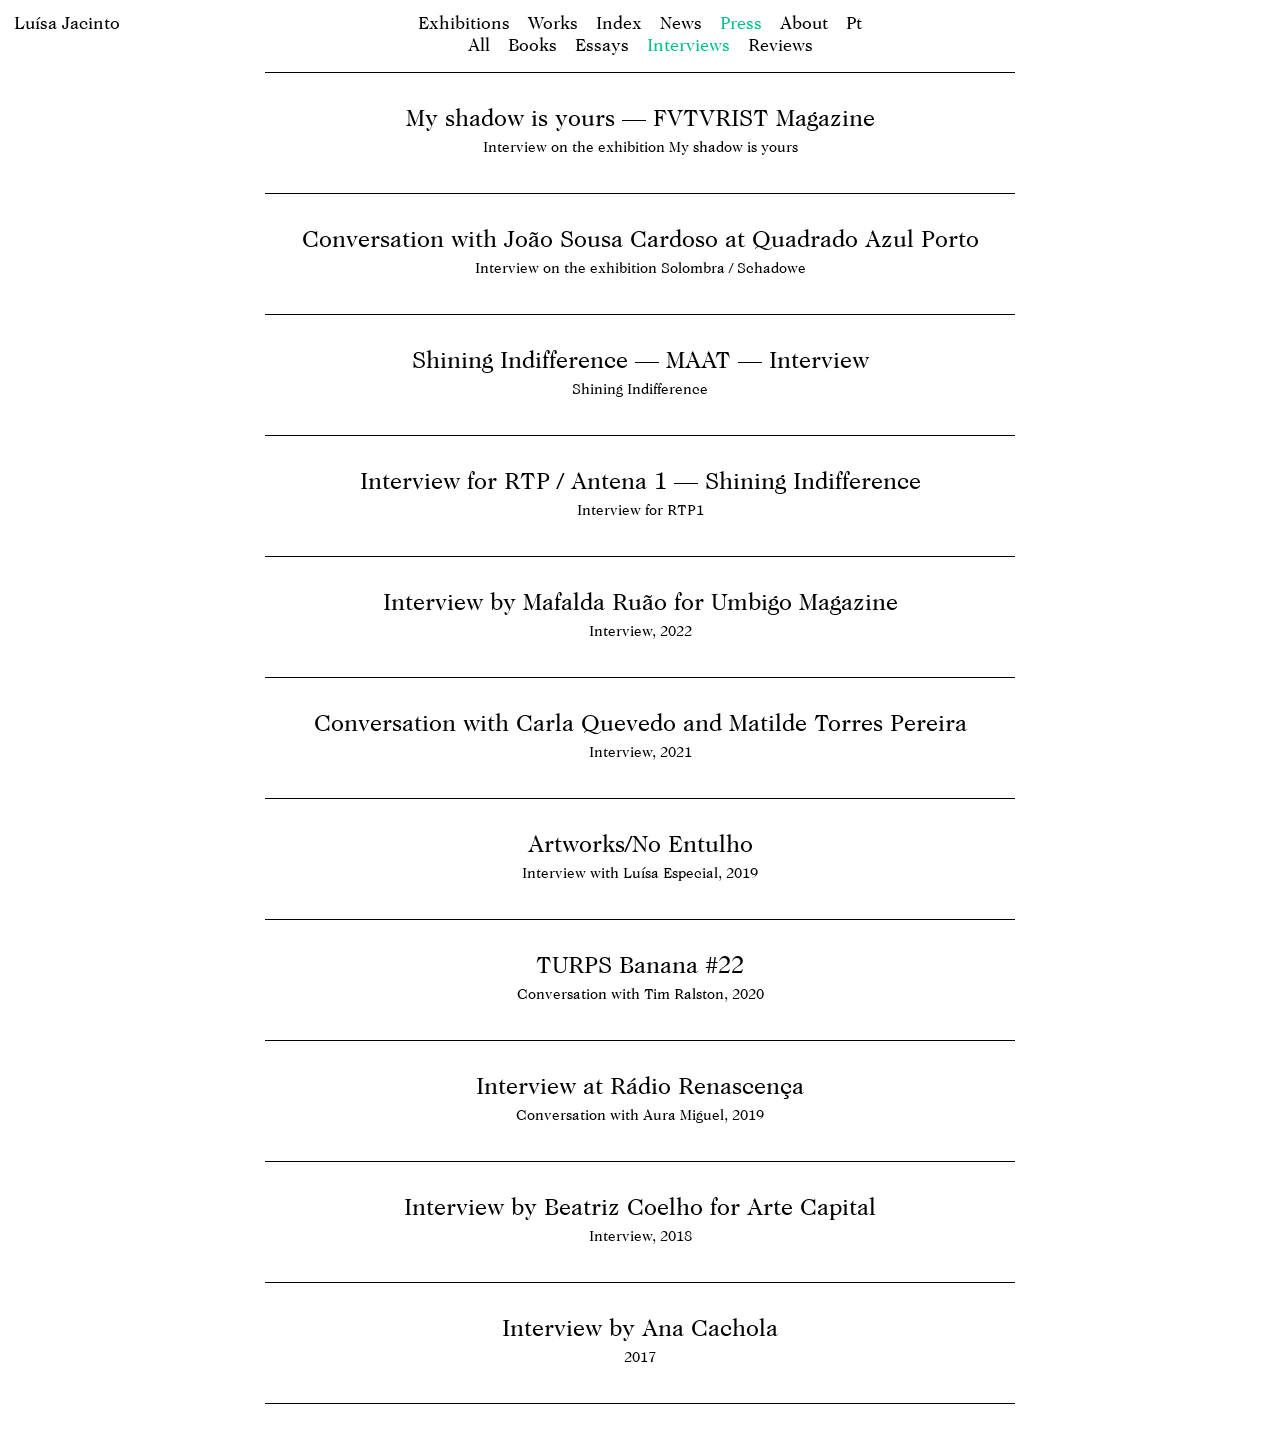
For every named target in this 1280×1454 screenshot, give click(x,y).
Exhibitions (464, 22)
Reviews (780, 44)
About (804, 22)
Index (619, 22)
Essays (602, 44)
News (681, 22)
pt (854, 22)
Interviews (688, 44)
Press (741, 22)
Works (553, 22)
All (479, 44)
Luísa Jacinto (67, 22)
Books (532, 44)
